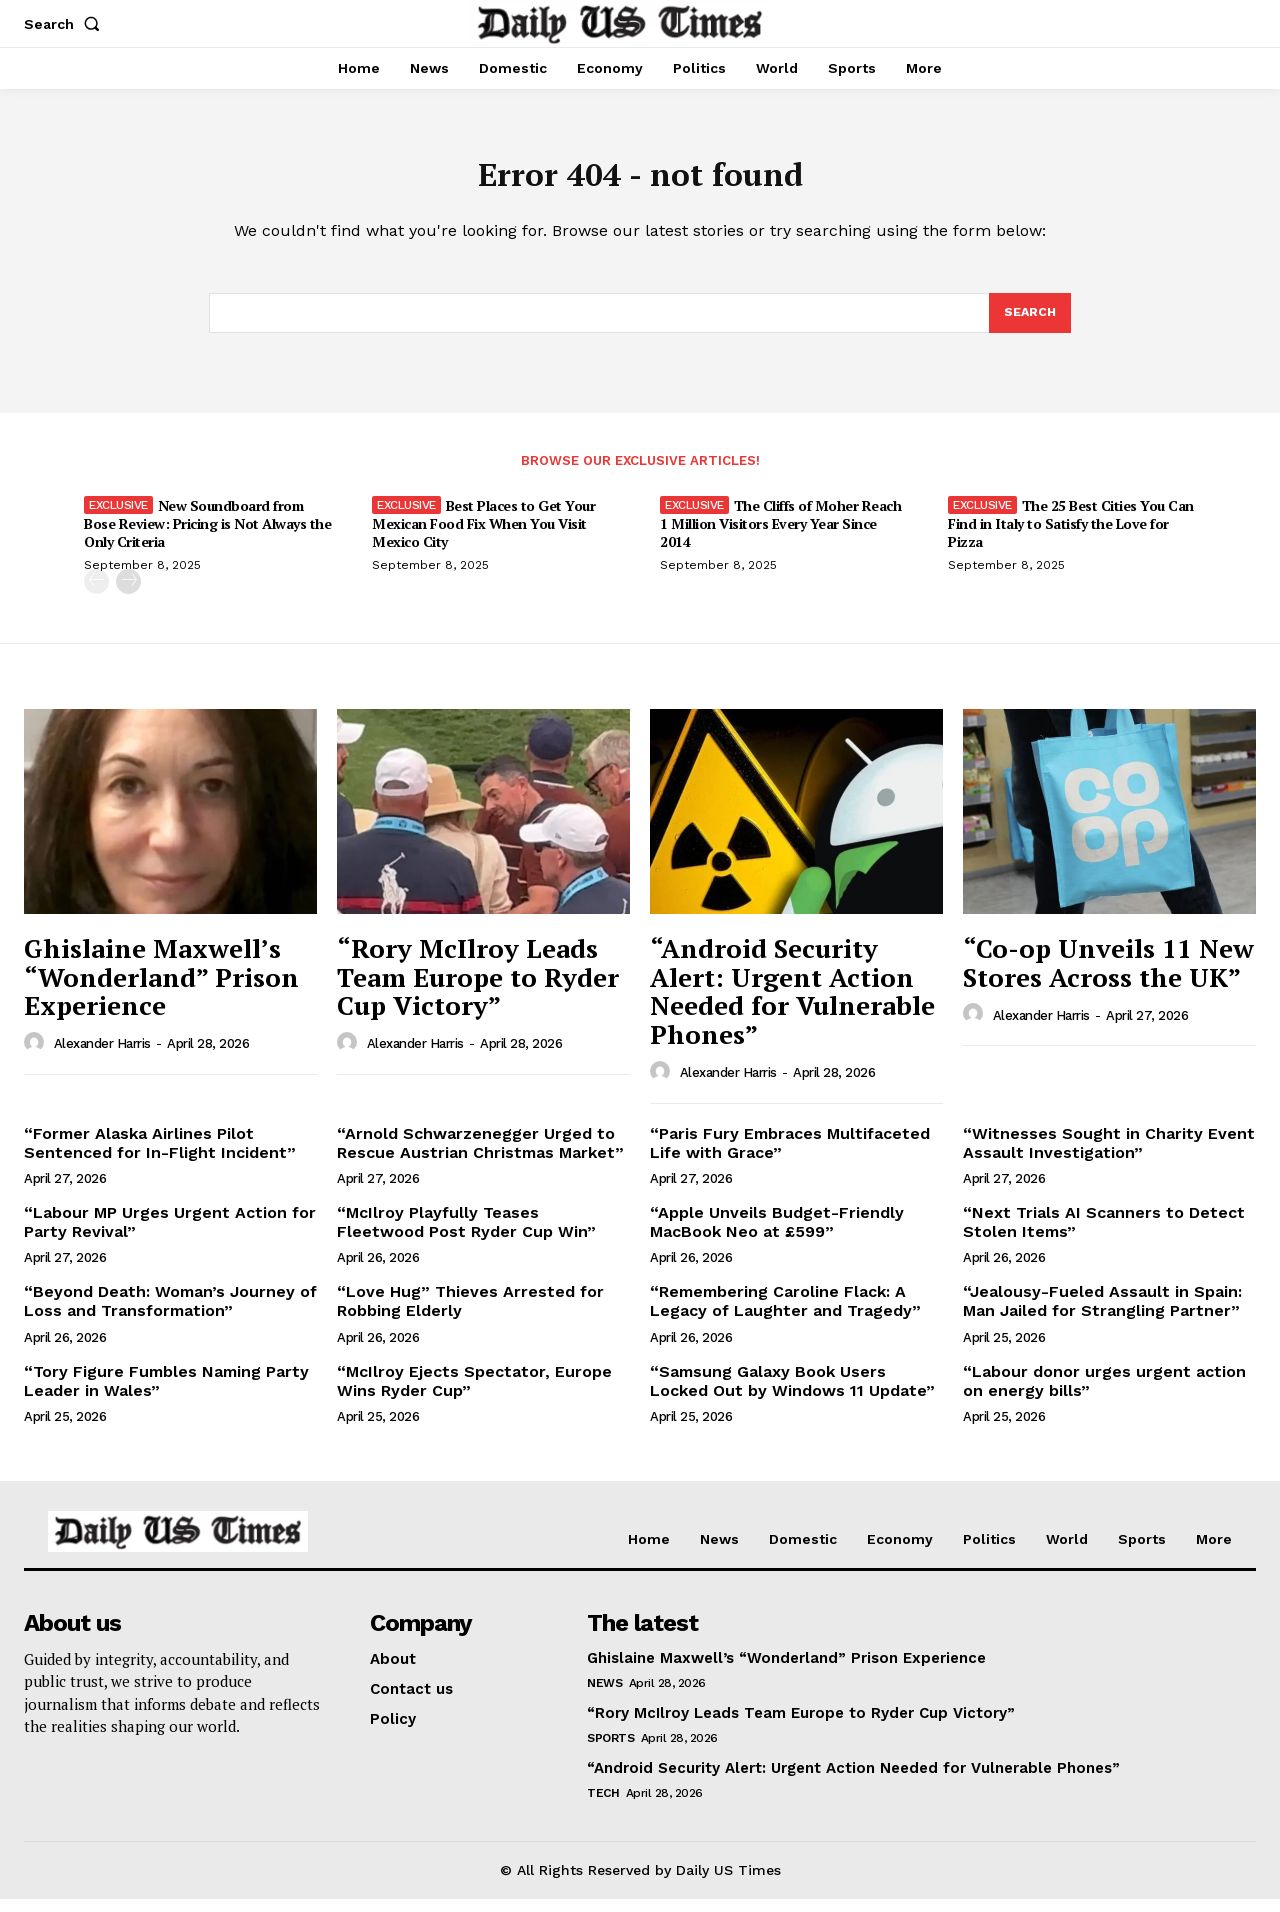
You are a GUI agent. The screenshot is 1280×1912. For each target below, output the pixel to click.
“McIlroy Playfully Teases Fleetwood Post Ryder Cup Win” (466, 1235)
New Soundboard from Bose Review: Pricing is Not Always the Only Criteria (207, 536)
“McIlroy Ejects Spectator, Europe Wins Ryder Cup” (474, 1394)
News (604, 1696)
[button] (66, 24)
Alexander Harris (102, 1056)
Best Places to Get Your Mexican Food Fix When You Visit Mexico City (483, 536)
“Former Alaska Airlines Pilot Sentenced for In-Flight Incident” (160, 1156)
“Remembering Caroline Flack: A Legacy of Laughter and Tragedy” (785, 1314)
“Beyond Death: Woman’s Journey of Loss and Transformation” (170, 1314)
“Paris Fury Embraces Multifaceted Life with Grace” (790, 1156)
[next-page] (128, 594)
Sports (610, 1751)
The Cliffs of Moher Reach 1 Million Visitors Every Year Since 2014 (780, 536)
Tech (603, 1806)
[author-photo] (37, 1056)
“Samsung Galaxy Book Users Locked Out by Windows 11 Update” (792, 1394)
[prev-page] (96, 594)
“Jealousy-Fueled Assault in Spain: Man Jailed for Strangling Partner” (1102, 1314)
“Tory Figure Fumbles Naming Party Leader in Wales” (166, 1394)
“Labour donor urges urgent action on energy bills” (1104, 1394)
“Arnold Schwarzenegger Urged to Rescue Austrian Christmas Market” (480, 1156)
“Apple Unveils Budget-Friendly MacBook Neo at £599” (777, 1235)
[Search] (1029, 324)
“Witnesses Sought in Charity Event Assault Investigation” (1109, 1156)
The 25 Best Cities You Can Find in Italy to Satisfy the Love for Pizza (1071, 536)
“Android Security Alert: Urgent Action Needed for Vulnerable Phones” (792, 1004)
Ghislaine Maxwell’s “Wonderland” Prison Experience (161, 989)
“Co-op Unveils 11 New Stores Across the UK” (1108, 975)
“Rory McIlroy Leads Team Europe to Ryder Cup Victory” (478, 989)
